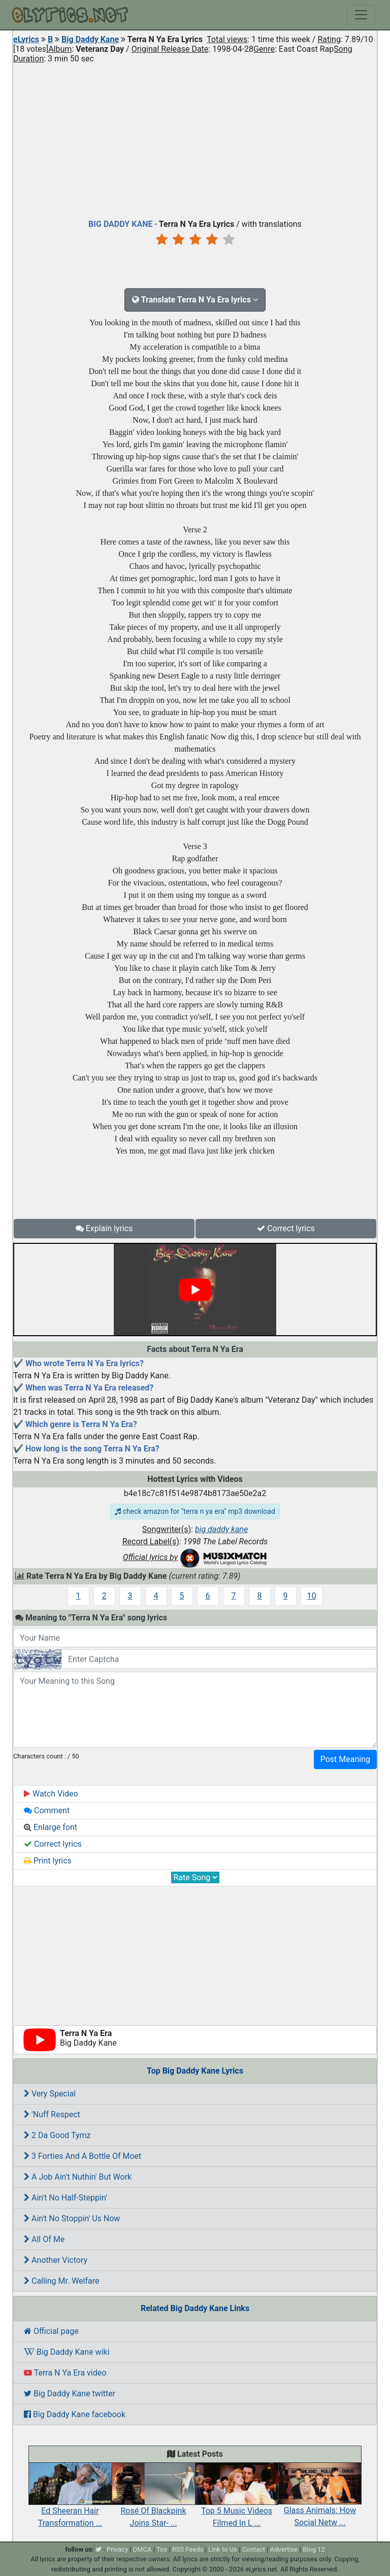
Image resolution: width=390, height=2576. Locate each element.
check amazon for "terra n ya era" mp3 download (195, 1511)
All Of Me (44, 2239)
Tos (161, 2549)
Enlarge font (50, 1827)
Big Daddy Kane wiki (67, 2352)
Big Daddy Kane (90, 39)
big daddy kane (221, 1529)
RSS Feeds (188, 2549)
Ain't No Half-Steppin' (65, 2197)
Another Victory (55, 2260)
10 (311, 1596)
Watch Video (51, 1794)
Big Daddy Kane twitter (69, 2393)
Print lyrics (48, 1861)
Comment (47, 1810)
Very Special (50, 2093)
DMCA (142, 2549)
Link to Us (222, 2549)
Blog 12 (314, 2549)
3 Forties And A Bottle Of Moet (82, 2156)
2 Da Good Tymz (57, 2135)
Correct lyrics (286, 1228)
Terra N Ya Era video (65, 2373)
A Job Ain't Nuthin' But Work (78, 2177)
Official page (51, 2331)
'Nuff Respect (52, 2114)
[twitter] (98, 2549)
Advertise (284, 2549)
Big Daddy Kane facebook (74, 2414)
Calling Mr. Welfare (62, 2281)
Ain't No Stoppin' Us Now (72, 2218)
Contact (253, 2549)
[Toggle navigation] (361, 15)
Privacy (117, 2549)
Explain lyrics (104, 1228)
